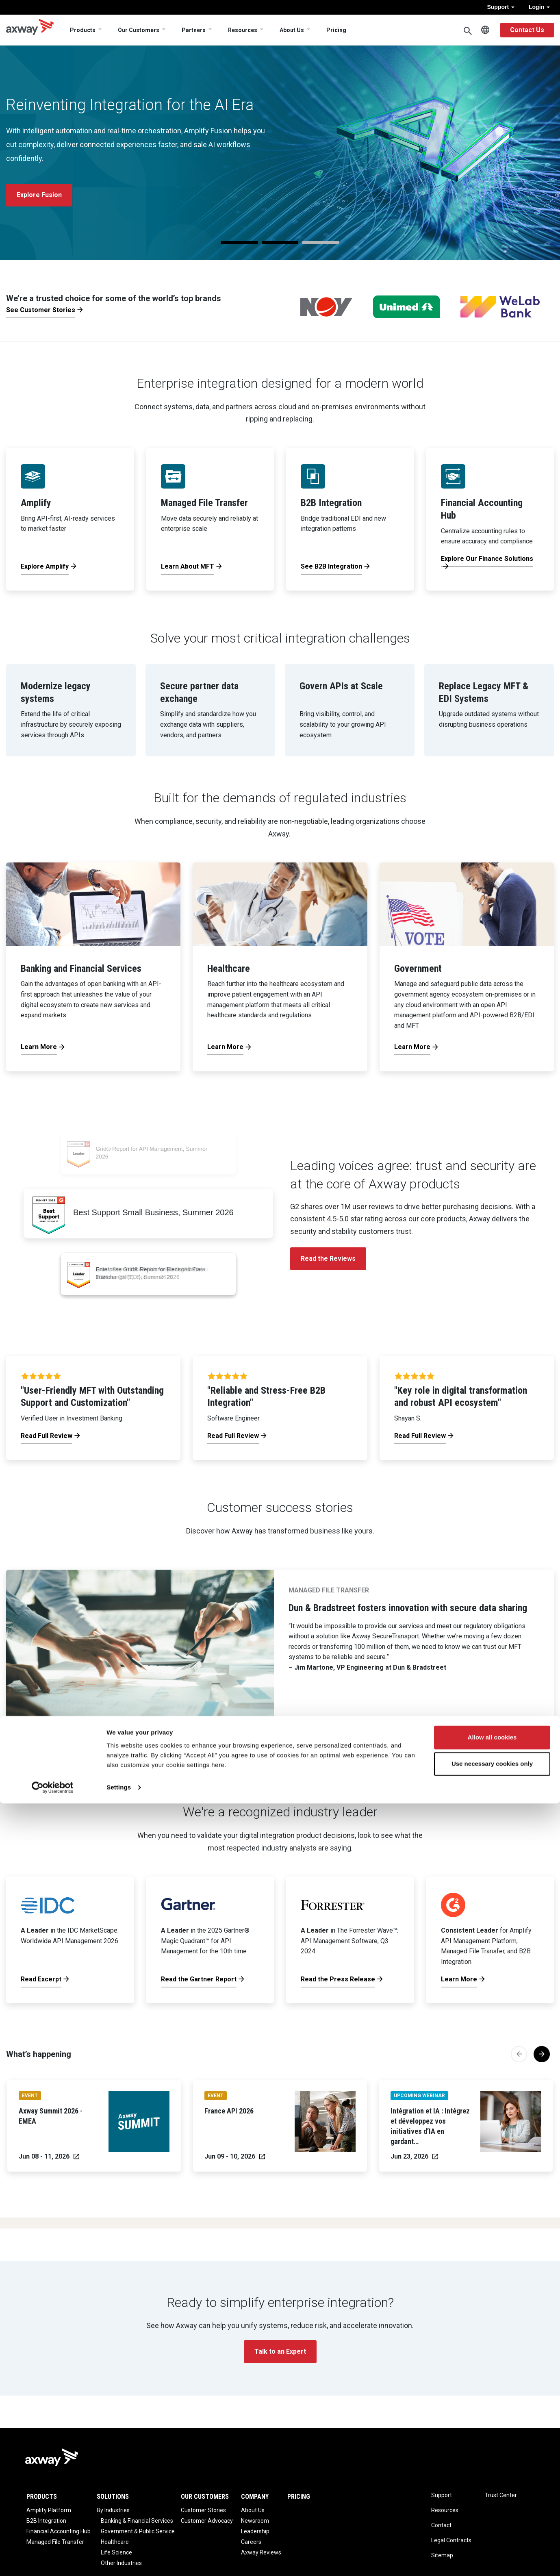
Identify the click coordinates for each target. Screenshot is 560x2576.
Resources (242, 30)
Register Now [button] (116, 188)
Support (500, 7)
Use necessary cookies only (492, 2536)
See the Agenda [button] (41, 188)
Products (83, 30)
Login (539, 7)
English (485, 30)
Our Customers (138, 30)
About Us (292, 30)
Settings (118, 2559)
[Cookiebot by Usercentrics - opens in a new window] (52, 2560)
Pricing (336, 30)
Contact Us (527, 30)
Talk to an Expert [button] (280, 2351)
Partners (194, 30)
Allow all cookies (492, 2509)
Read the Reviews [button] (328, 1258)
